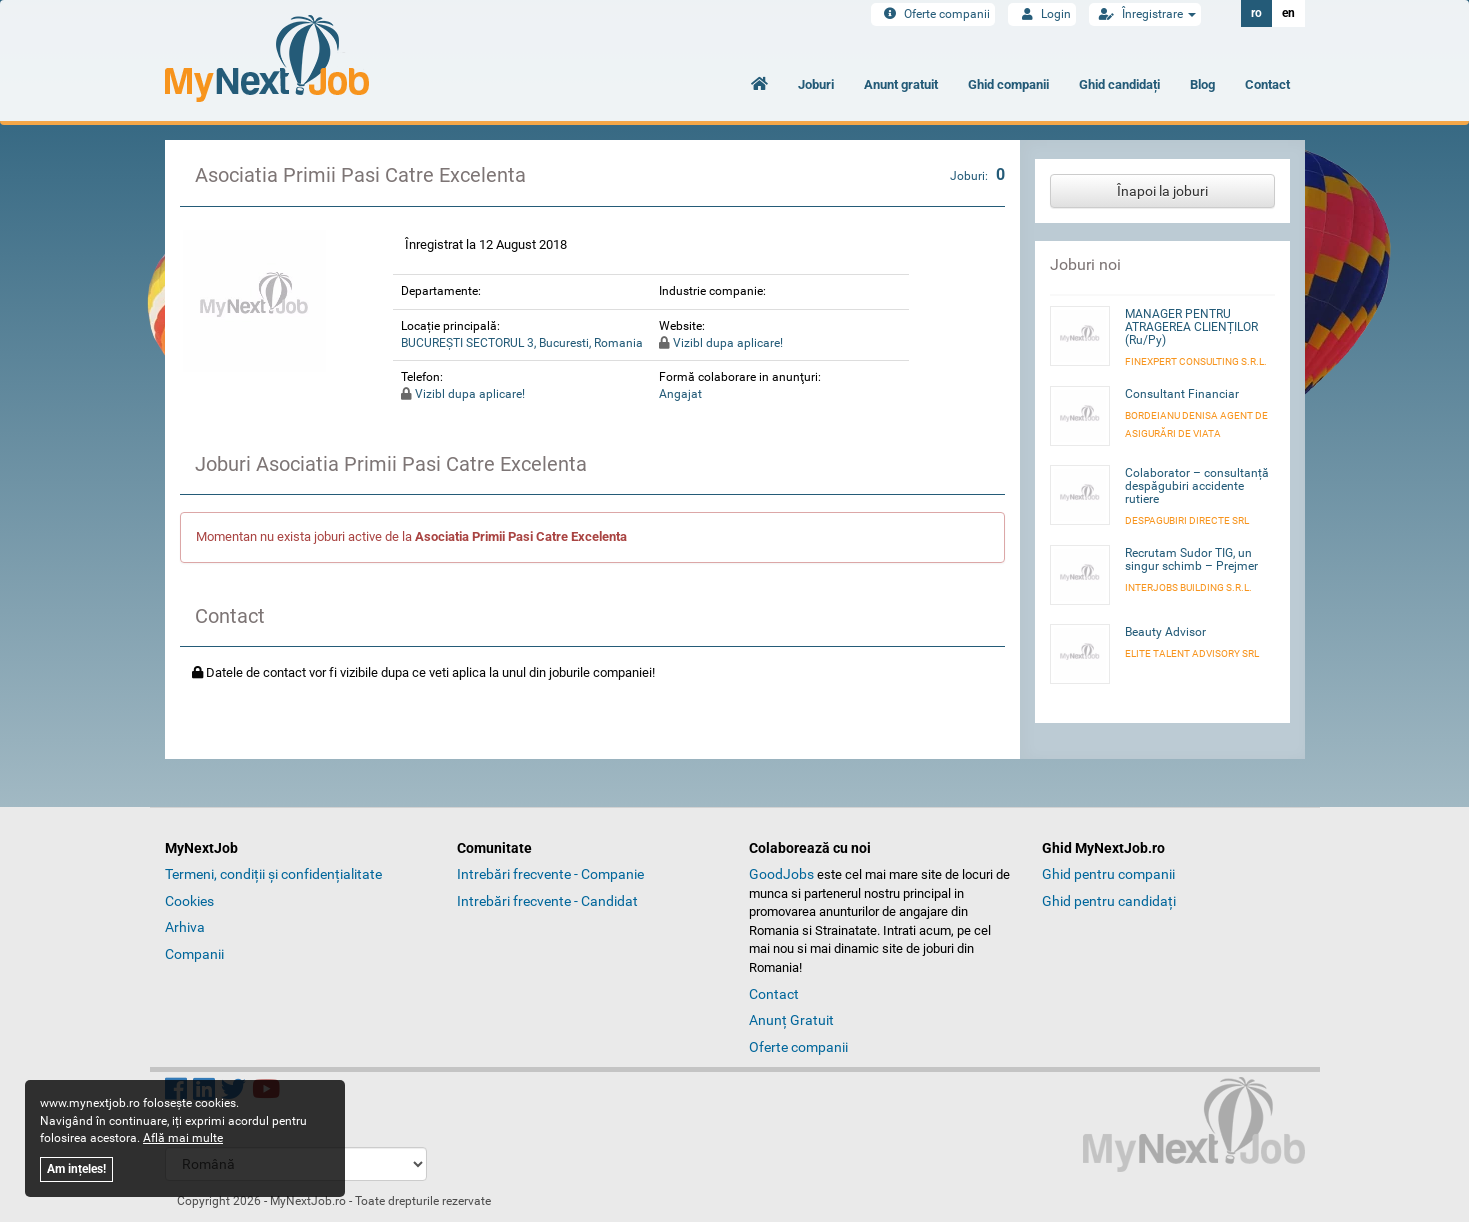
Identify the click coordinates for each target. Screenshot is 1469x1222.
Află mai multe (183, 1138)
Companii (194, 954)
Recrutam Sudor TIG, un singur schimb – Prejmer (1191, 559)
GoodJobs (781, 874)
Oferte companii (933, 14)
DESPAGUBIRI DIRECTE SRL (1187, 520)
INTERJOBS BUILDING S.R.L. (1188, 587)
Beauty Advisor (1165, 632)
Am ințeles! (76, 1169)
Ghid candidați (1119, 84)
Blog (1202, 84)
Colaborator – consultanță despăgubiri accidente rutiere (1197, 486)
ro (1256, 13)
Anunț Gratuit (791, 1020)
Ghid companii (1008, 84)
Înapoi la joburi (1162, 191)
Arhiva (185, 927)
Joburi (816, 84)
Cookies (189, 901)
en (1288, 13)
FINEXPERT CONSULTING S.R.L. (1196, 361)
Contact (1267, 84)
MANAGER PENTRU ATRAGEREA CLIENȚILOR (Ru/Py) (1191, 327)
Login (1042, 14)
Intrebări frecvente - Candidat (547, 901)
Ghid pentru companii (1108, 874)
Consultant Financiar (1182, 394)
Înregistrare (1145, 14)
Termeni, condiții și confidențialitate (273, 874)
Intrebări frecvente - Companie (550, 874)
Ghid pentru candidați (1109, 901)
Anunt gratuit (901, 84)
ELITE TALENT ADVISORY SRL (1192, 653)
